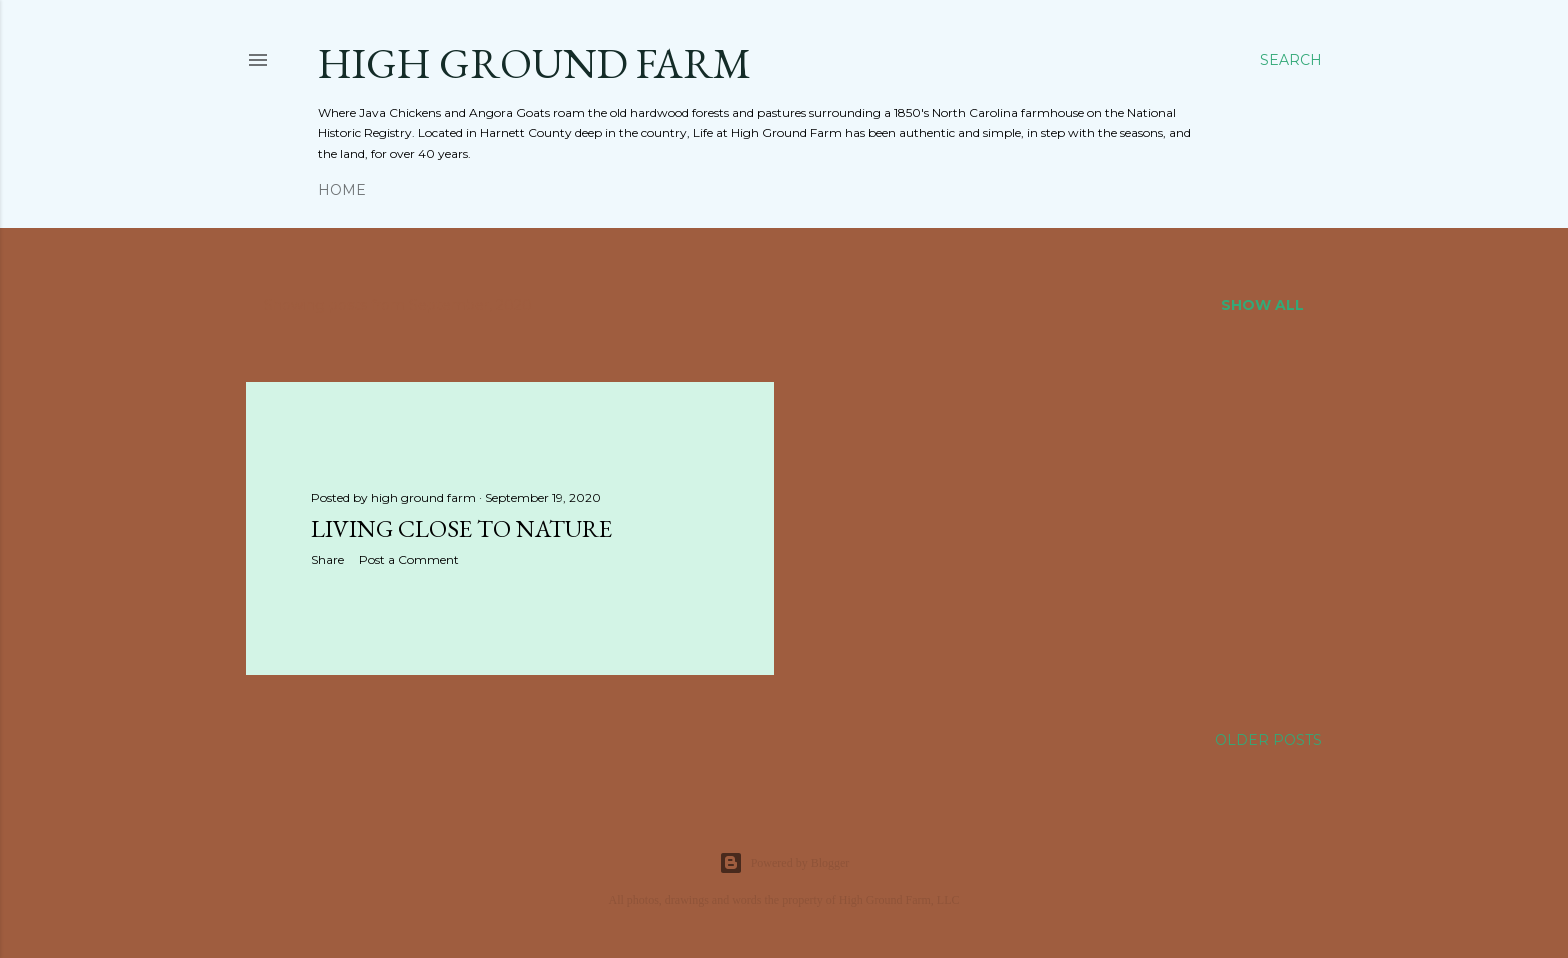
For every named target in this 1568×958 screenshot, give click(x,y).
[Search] (1291, 60)
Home (342, 190)
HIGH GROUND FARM (534, 63)
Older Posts (1268, 740)
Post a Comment (409, 559)
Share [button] (327, 559)
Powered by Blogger (784, 863)
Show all (1262, 305)
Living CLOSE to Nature (461, 528)
